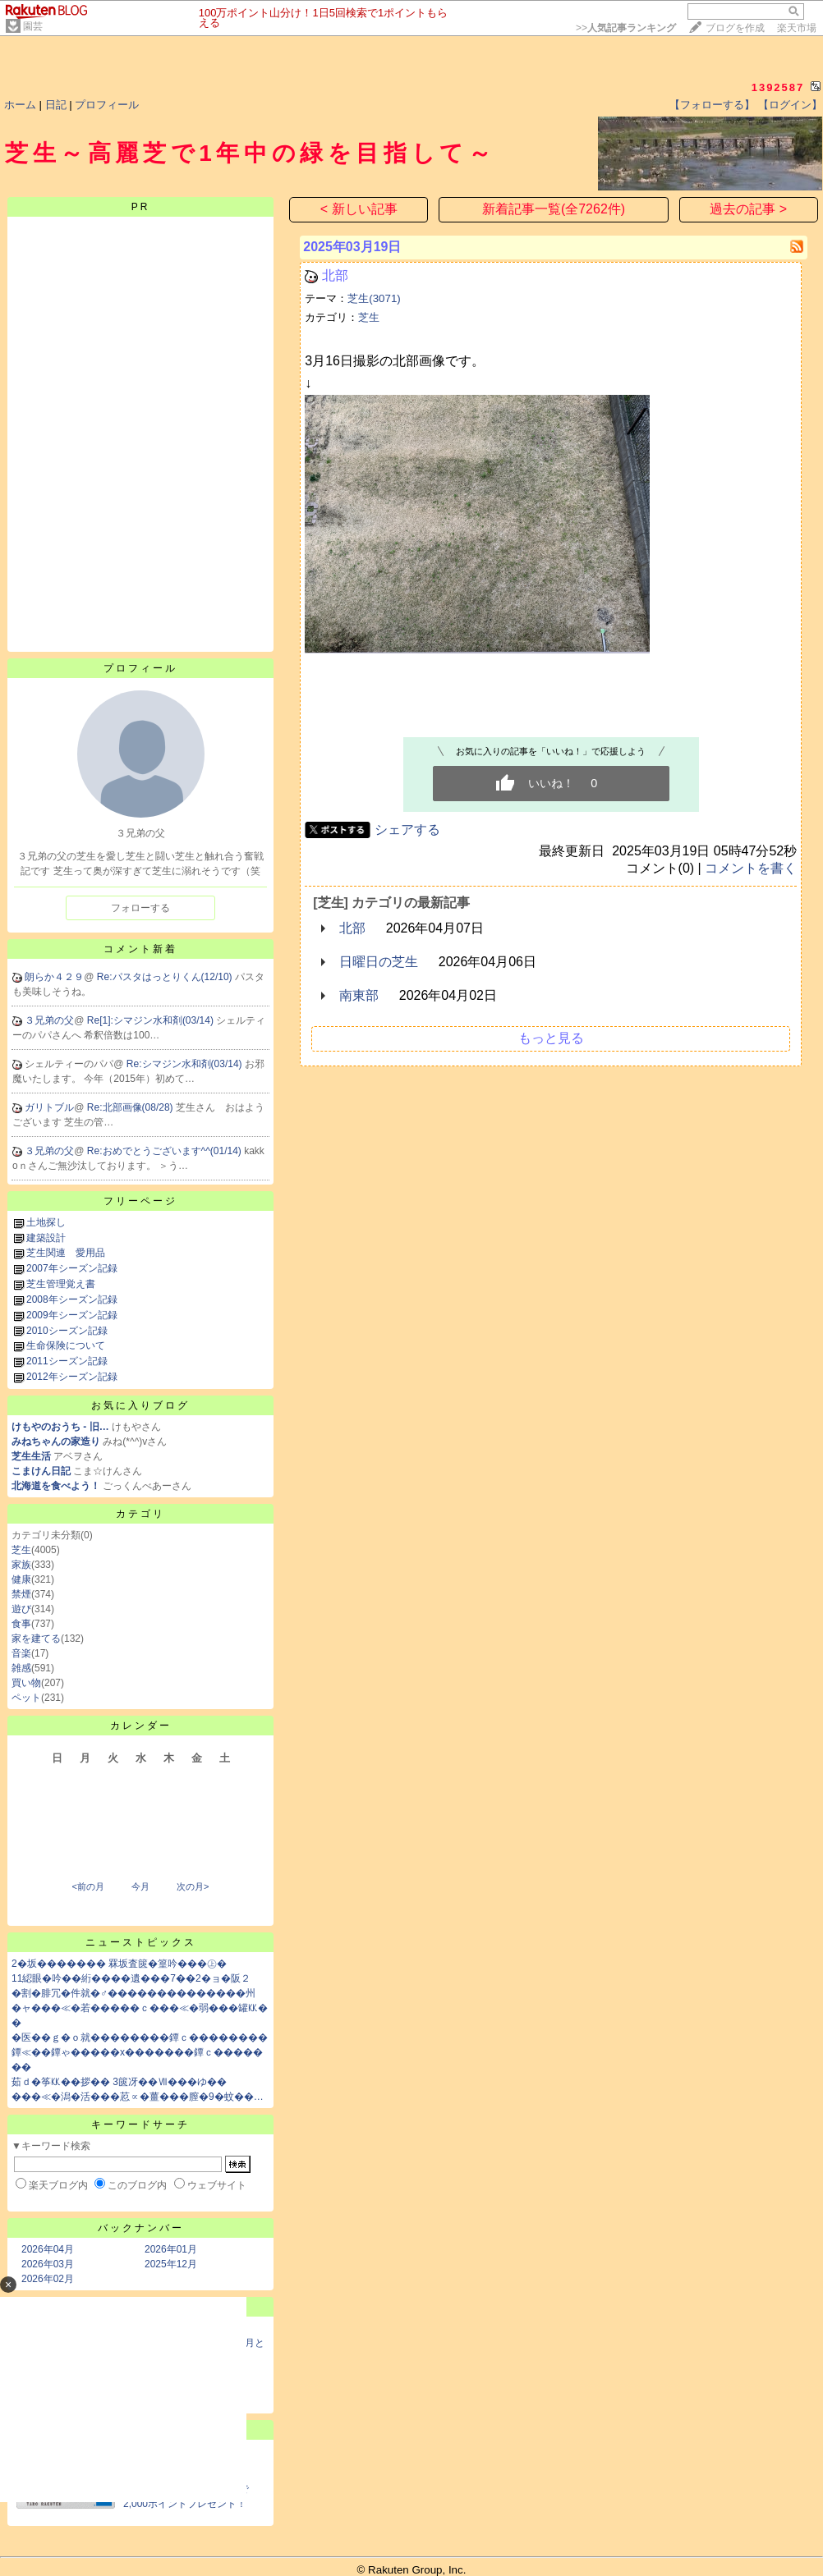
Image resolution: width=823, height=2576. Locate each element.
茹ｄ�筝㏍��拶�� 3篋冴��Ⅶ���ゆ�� (119, 2082)
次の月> (193, 1886)
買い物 (26, 1683)
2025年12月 (171, 2264)
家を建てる (36, 1638)
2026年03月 (47, 2264)
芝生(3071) (374, 298)
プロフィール (107, 105)
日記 (56, 105)
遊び (21, 1609)
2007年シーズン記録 (71, 1268)
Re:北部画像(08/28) (131, 1107)
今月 (140, 1886)
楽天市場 (796, 28)
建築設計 (46, 1238)
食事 (21, 1623)
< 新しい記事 (359, 209)
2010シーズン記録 (67, 1330)
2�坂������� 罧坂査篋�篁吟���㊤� (119, 1963)
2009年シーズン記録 (71, 1315)
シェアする (407, 830)
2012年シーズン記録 (71, 1376)
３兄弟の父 (49, 1020)
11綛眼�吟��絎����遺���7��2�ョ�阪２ (131, 1978)
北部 (335, 275)
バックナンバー (141, 2228)
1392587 (778, 87)
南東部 (359, 995)
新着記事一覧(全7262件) (553, 209)
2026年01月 (171, 2249)
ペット (26, 1697)
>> (626, 28)
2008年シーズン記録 (71, 1299)
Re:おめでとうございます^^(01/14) (165, 1151)
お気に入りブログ (140, 1405)
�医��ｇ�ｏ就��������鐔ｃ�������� (139, 2037)
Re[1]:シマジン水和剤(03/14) (151, 1020)
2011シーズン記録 (67, 1361)
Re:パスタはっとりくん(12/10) (166, 977)
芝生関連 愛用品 (65, 1252)
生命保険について (65, 1345)
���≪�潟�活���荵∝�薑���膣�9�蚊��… (137, 2096)
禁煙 (21, 1594)
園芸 (33, 26)
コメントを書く (751, 868)
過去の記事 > (748, 209)
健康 (21, 1579)
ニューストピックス (140, 1942)
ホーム (20, 105)
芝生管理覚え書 (60, 1284)
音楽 (21, 1653)
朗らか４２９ (54, 977)
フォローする (140, 908)
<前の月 (87, 1886)
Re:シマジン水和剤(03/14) (185, 1064)
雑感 (21, 1668)
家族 (21, 1564)
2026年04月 (47, 2249)
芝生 (21, 1550)
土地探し (46, 1222)
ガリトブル (49, 1107)
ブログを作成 (735, 28)
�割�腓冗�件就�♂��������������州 (133, 1993)
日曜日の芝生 (378, 962)
